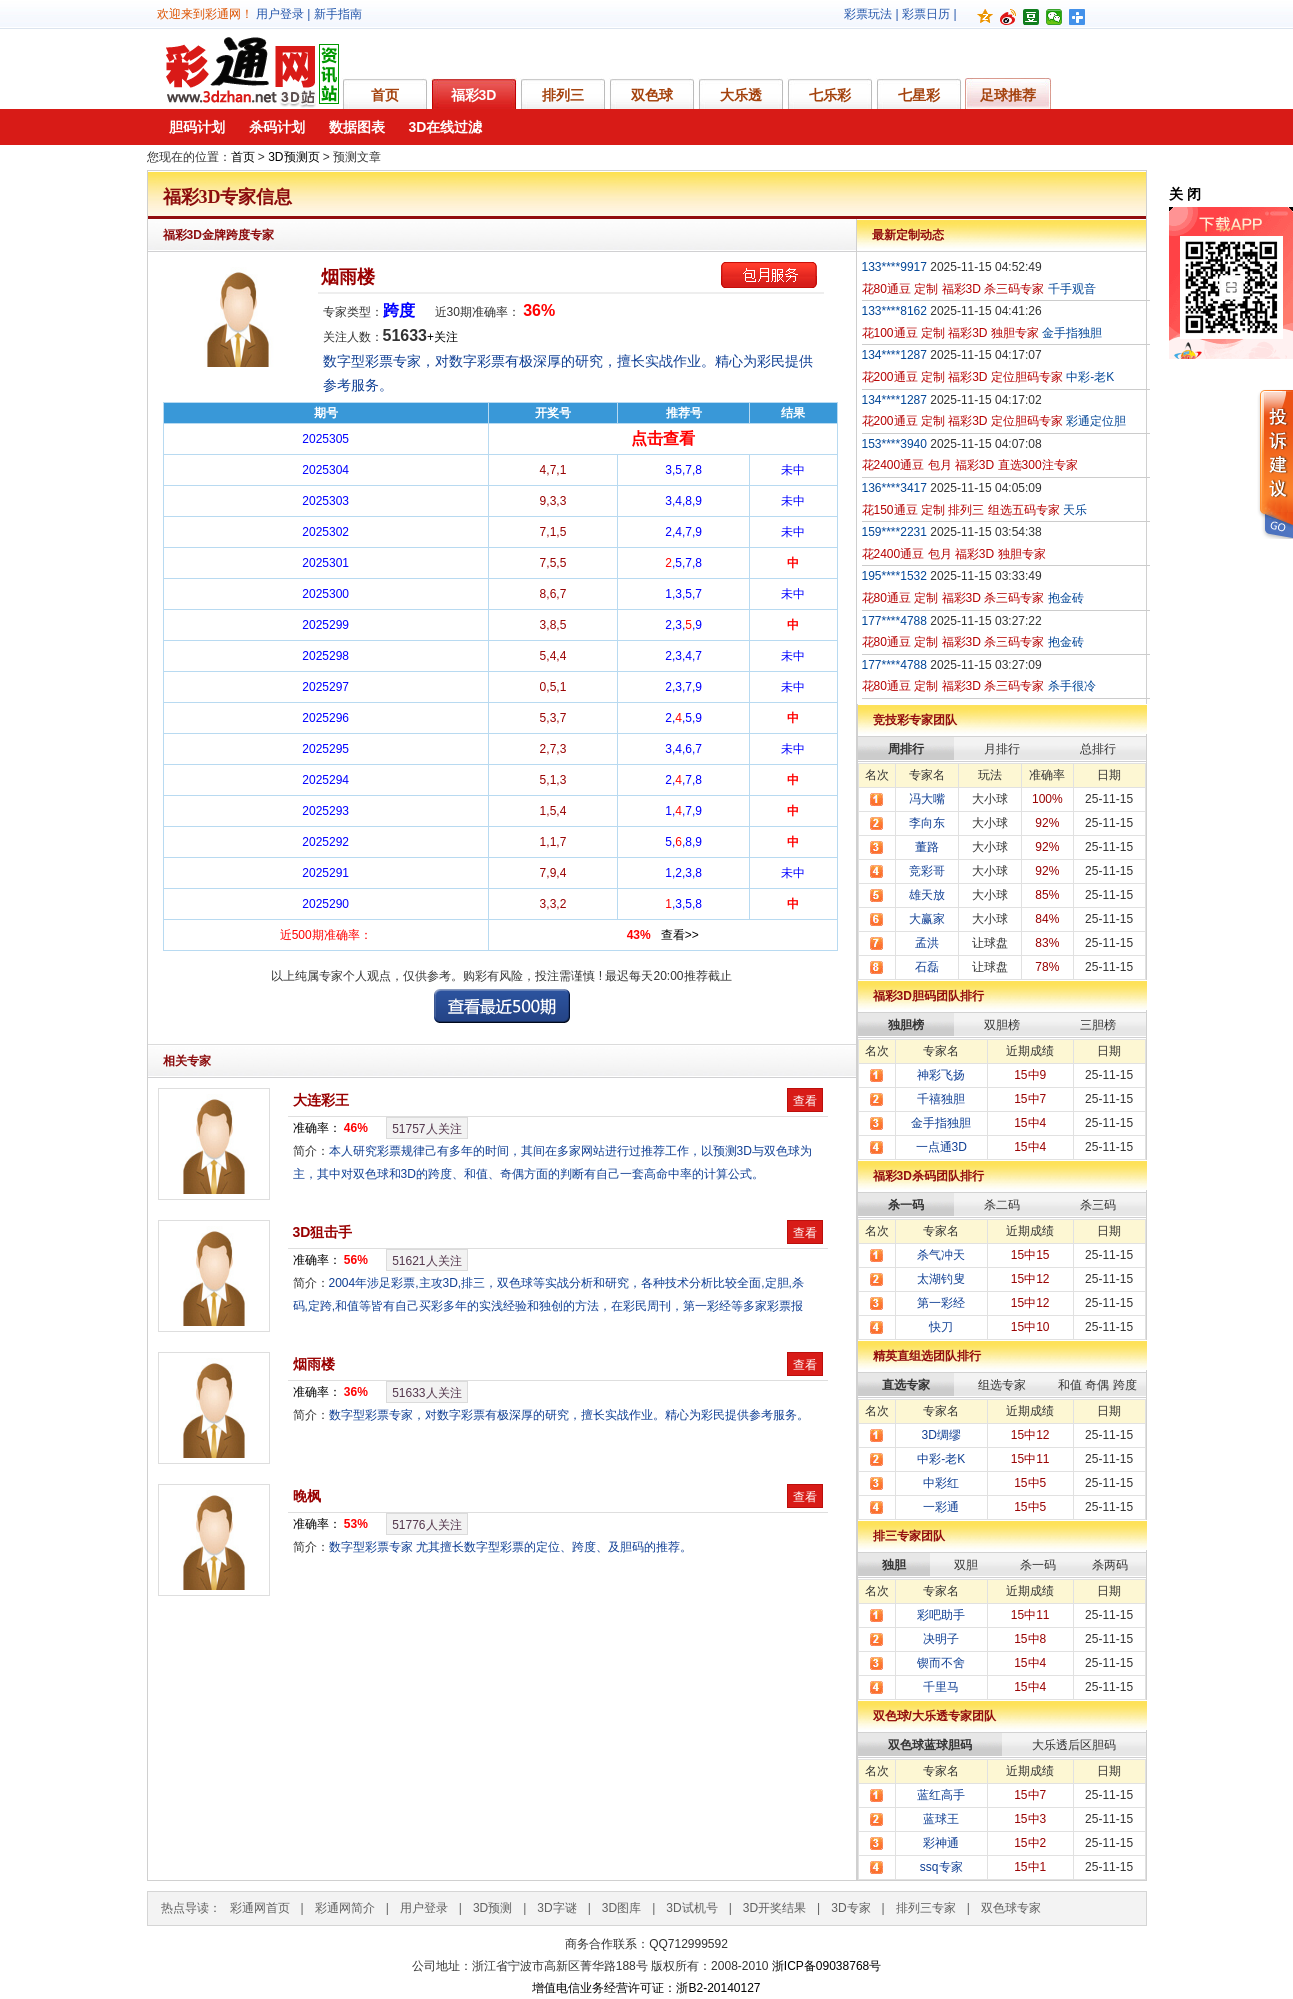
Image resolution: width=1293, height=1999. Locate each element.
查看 (805, 1101)
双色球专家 (1011, 1908)
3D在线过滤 (446, 127)
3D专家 (850, 1908)
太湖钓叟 (941, 1279)
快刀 (941, 1327)
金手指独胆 (941, 1123)
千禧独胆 (941, 1099)
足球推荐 (1008, 95)
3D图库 (621, 1908)
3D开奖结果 (774, 1908)
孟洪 (927, 943)
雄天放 (927, 895)
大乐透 (741, 95)
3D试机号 (691, 1908)
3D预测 (492, 1908)
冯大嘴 (927, 799)
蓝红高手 (941, 1795)
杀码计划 (277, 127)
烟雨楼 (348, 277)
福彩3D (474, 95)
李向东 (927, 823)
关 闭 (1185, 194)
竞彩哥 (927, 871)
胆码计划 (197, 127)
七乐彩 (830, 95)
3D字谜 (556, 1908)
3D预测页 (293, 157)
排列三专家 (926, 1908)
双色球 (652, 95)
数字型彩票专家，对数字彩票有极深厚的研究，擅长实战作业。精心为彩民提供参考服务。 (569, 1415)
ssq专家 (941, 1867)
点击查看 (663, 438)
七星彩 (919, 95)
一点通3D (941, 1147)
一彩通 (941, 1507)
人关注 (426, 1129)
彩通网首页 (260, 1908)
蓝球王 (941, 1819)
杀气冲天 (941, 1255)
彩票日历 (926, 14)
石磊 (927, 967)
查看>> (680, 935)
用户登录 (280, 14)
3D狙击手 (323, 1232)
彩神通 (941, 1843)
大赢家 (927, 919)
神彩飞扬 (941, 1075)
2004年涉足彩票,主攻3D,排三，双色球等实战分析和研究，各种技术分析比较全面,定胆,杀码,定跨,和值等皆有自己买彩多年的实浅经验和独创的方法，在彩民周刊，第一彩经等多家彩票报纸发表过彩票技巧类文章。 (548, 1306)
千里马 (941, 1687)
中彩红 (941, 1483)
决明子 (941, 1639)
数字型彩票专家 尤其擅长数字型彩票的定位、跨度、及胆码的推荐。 (510, 1547)
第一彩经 (941, 1303)
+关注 (442, 337)
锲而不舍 (941, 1663)
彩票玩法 (868, 14)
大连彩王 (321, 1100)
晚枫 (307, 1496)
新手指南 (338, 14)
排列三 (563, 95)
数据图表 (357, 127)
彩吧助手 (941, 1615)
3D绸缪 (941, 1435)
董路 (927, 847)
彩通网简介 (345, 1908)
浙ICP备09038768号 (826, 1966)
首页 (385, 95)
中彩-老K (941, 1459)
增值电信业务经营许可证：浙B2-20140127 (646, 1988)
